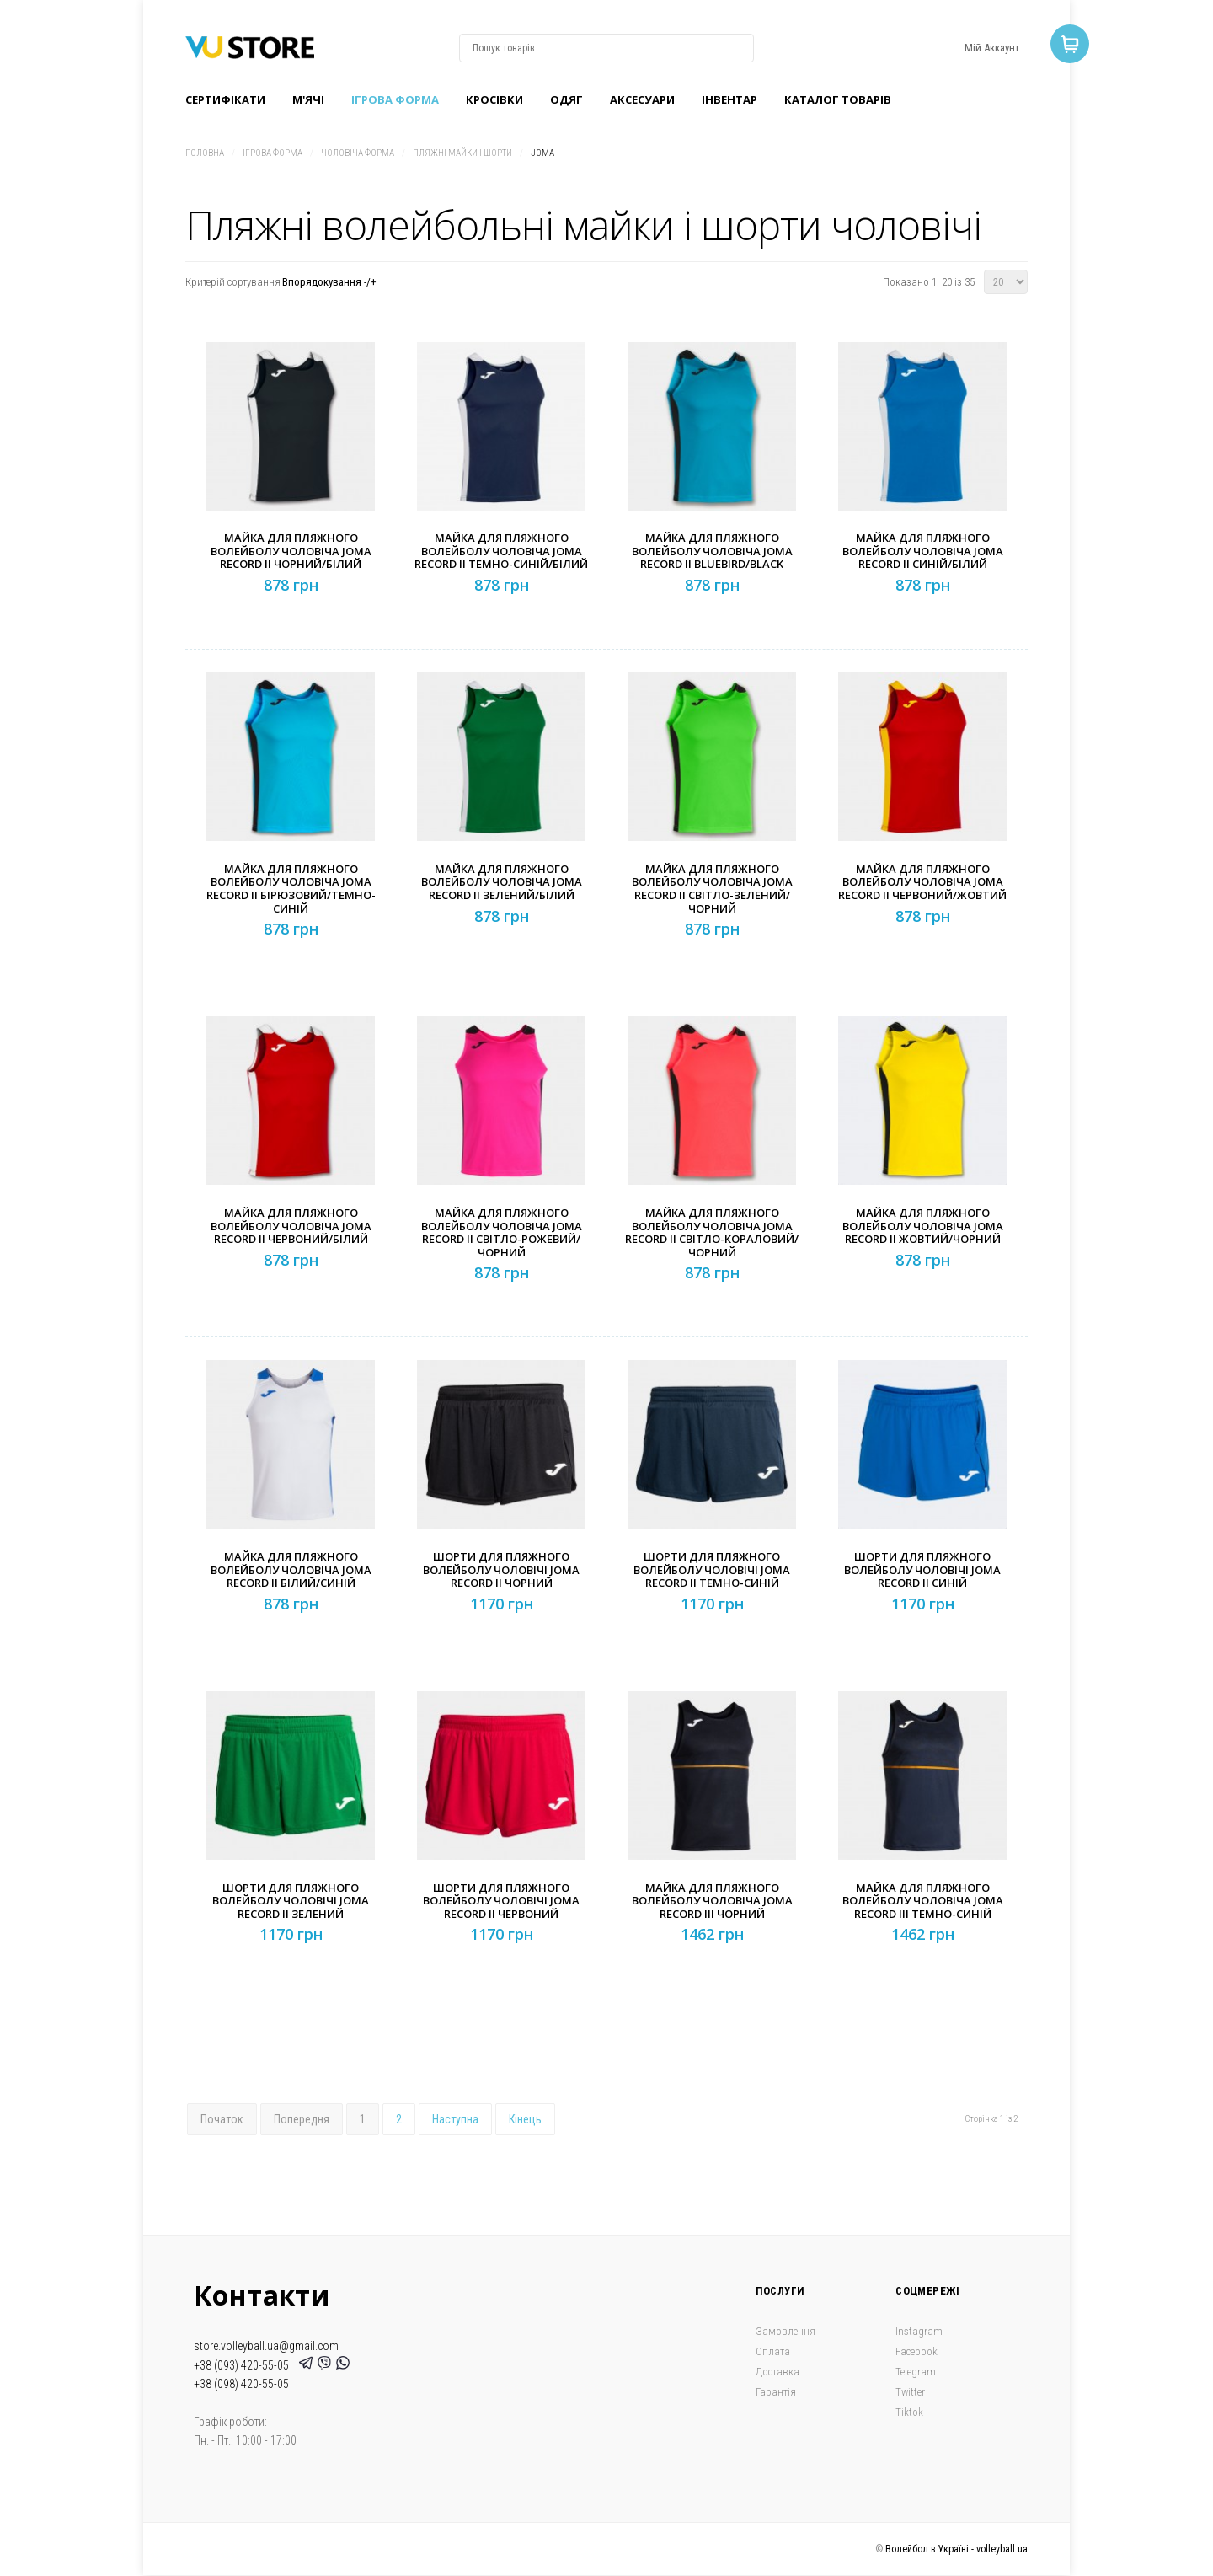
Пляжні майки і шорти (462, 152)
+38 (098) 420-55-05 (241, 2384)
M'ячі (308, 99)
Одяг (566, 99)
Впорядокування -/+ (329, 282)
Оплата (773, 2351)
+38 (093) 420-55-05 (244, 2365)
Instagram (919, 2331)
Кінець (525, 2119)
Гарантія (776, 2392)
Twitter (910, 2392)
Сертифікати (225, 99)
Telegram (915, 2371)
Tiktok (909, 2412)
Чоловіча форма (357, 152)
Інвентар (729, 99)
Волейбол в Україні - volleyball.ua (956, 2549)
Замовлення (785, 2331)
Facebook (916, 2351)
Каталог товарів (837, 99)
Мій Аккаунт (992, 47)
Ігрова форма (395, 99)
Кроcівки (494, 99)
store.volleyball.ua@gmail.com (266, 2346)
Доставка (777, 2371)
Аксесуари (642, 99)
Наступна (455, 2119)
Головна (204, 152)
